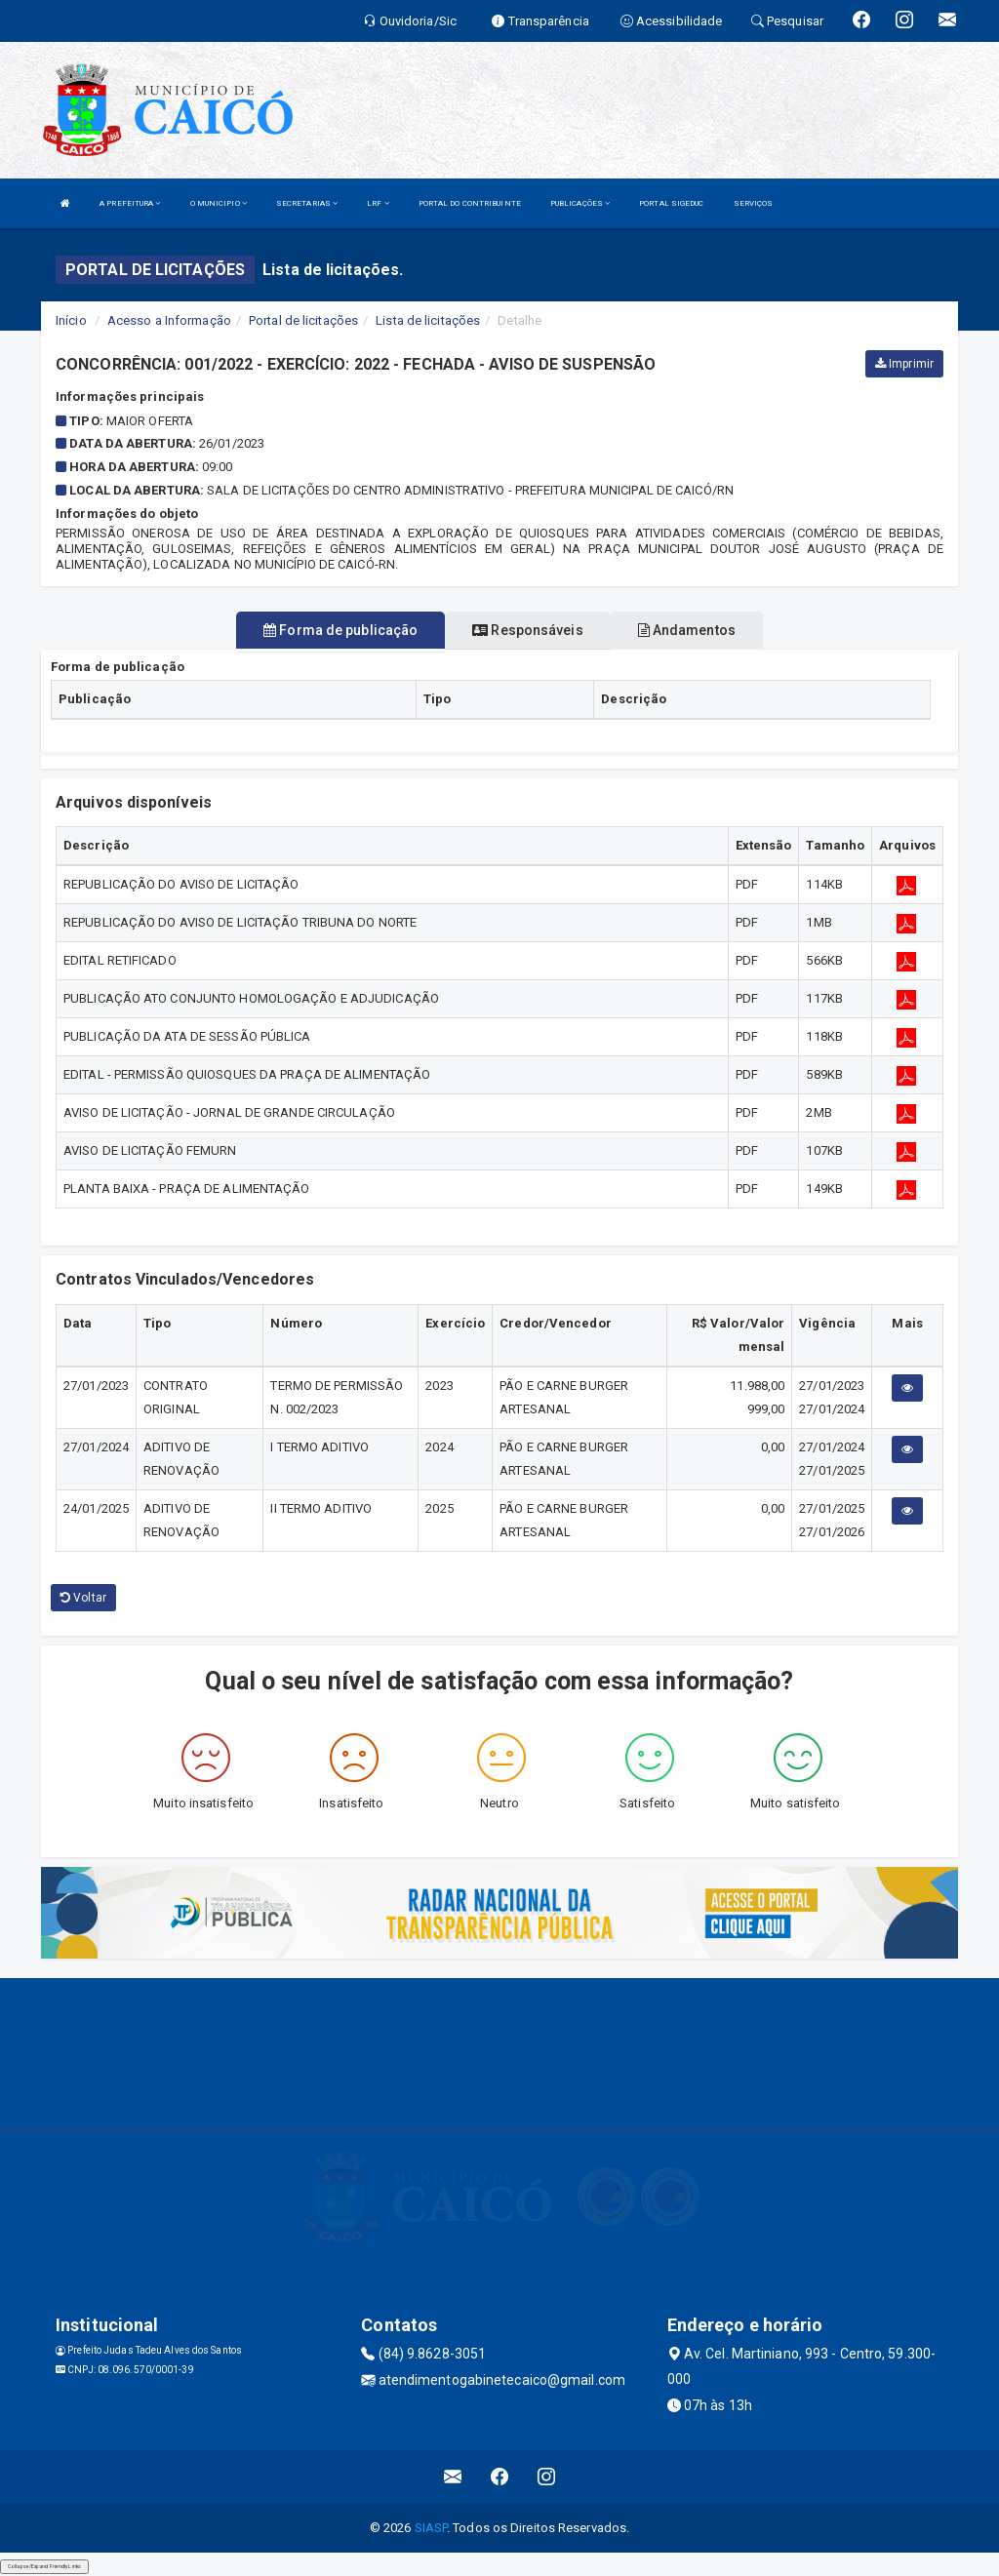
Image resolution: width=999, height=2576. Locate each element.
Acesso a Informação (169, 320)
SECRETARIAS (307, 203)
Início (71, 320)
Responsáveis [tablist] (527, 630)
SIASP (431, 2527)
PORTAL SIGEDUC (671, 203)
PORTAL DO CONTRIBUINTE (470, 203)
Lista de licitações (428, 320)
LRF (378, 203)
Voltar (83, 1598)
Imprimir (904, 364)
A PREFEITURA (130, 203)
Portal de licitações (303, 320)
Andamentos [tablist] (687, 630)
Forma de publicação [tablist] (340, 630)
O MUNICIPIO (218, 203)
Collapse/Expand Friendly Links (44, 2566)
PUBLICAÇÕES (580, 203)
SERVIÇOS (754, 203)
